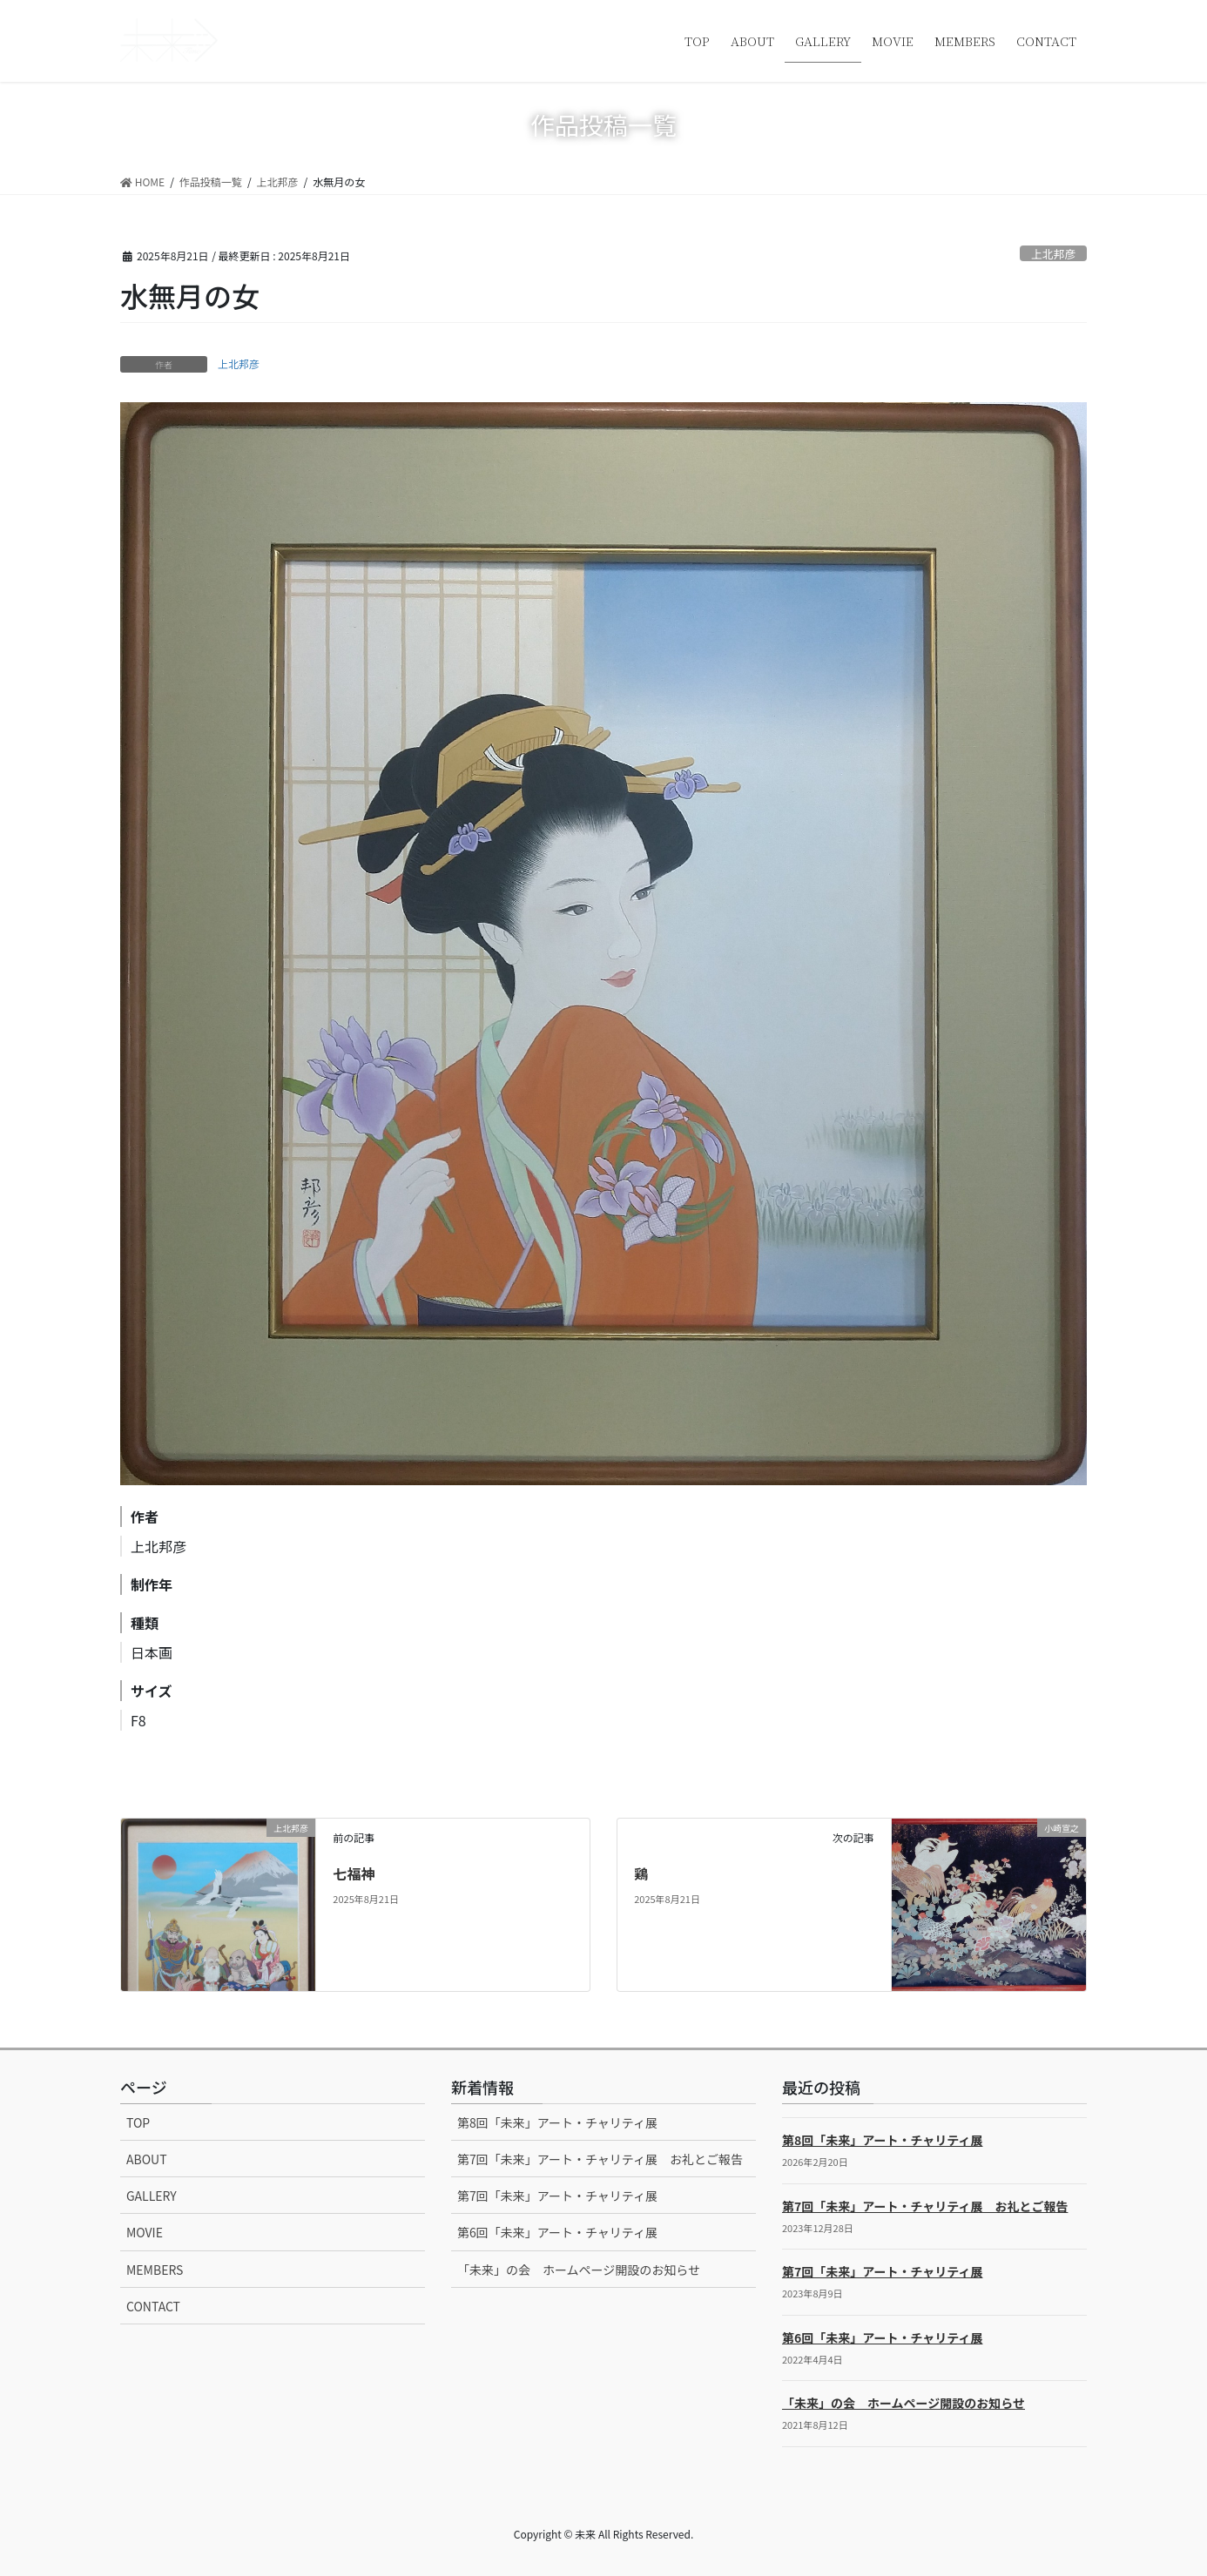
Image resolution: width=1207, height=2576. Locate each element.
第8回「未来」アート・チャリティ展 (557, 2122)
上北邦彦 (1053, 253)
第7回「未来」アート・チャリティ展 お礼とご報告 (600, 2159)
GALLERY (151, 2195)
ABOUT (146, 2159)
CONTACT (153, 2306)
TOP (138, 2122)
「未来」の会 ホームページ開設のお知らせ (578, 2269)
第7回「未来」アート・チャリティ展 (557, 2195)
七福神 (353, 1873)
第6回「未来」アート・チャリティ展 (557, 2232)
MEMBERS (154, 2269)
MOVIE (144, 2232)
